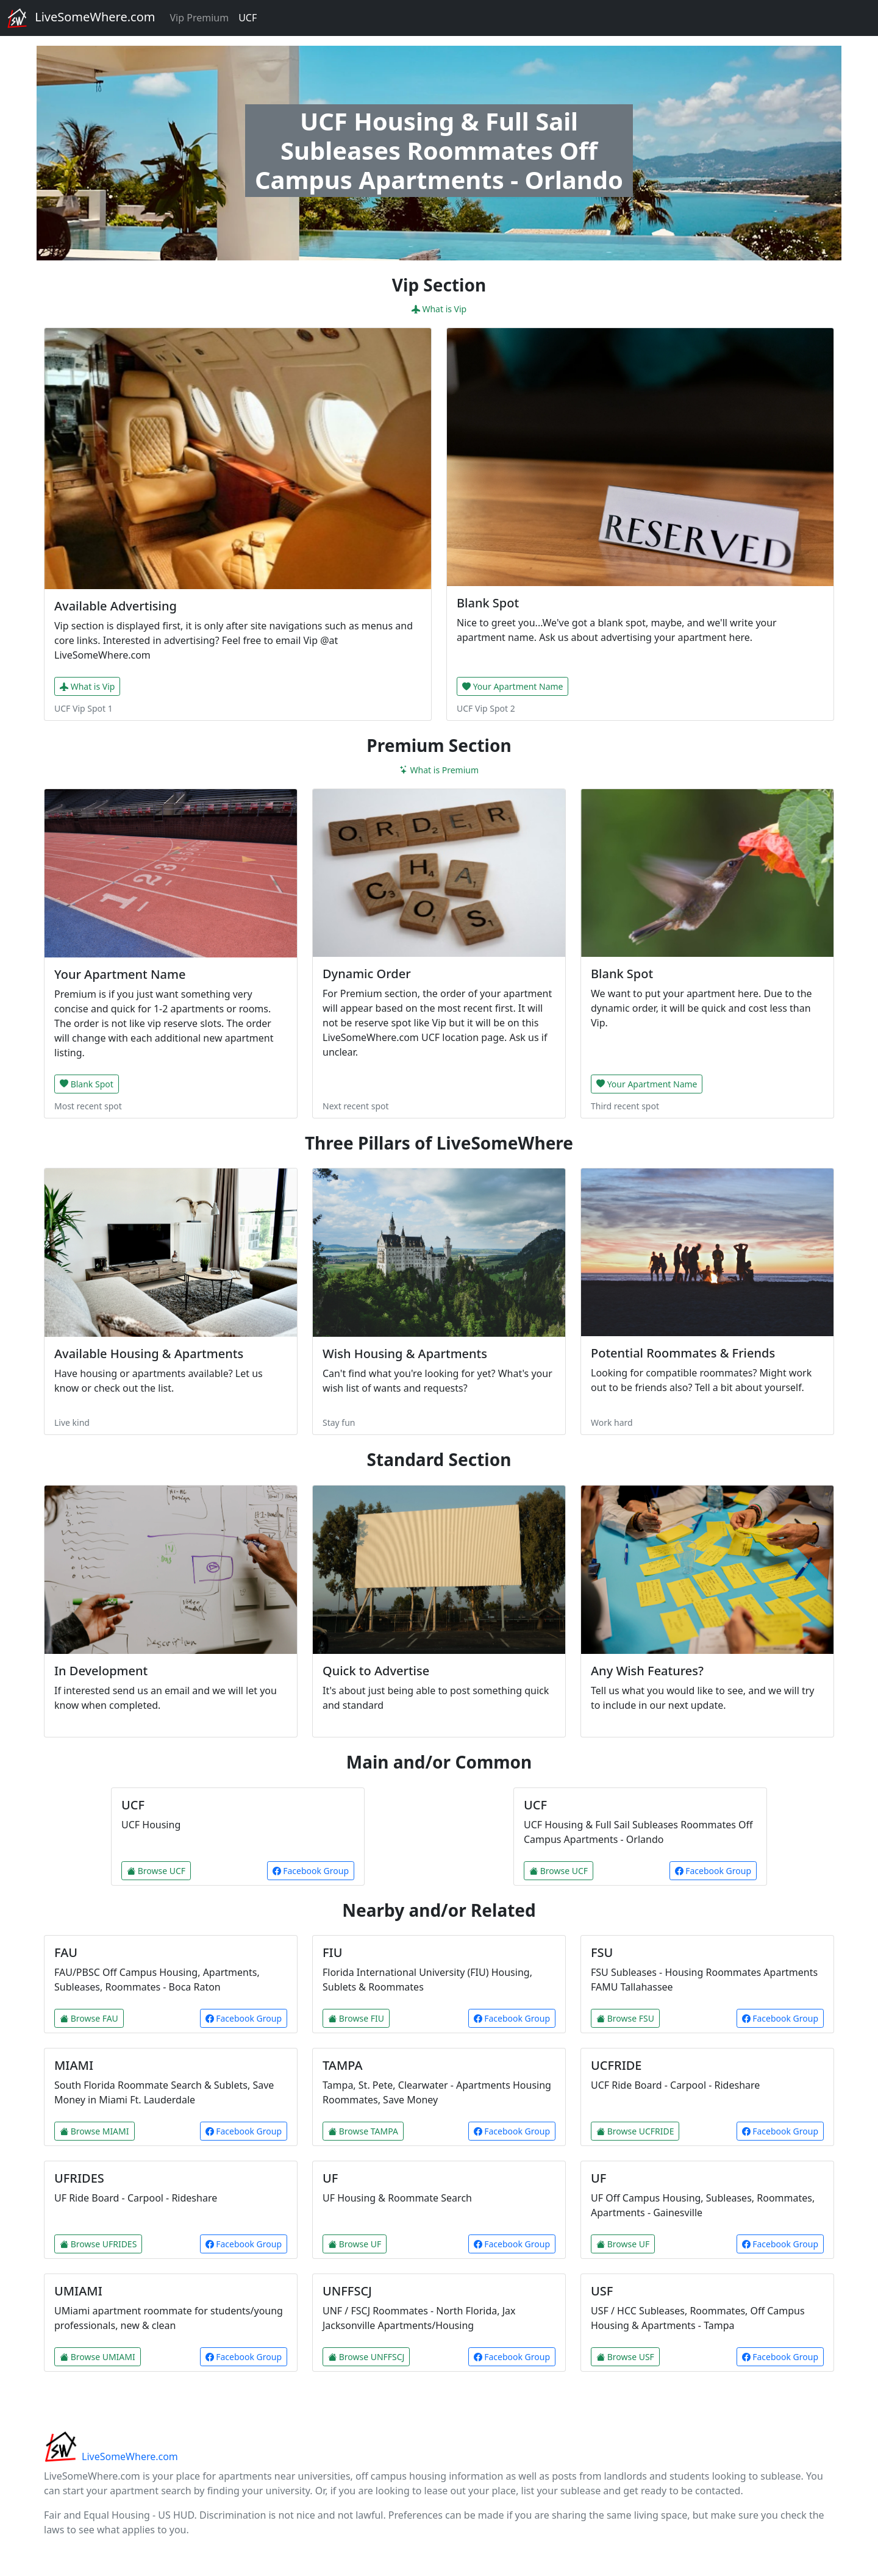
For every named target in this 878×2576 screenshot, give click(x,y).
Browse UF (354, 2244)
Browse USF (625, 2357)
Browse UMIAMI (97, 2357)
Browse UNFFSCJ (366, 2357)
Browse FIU (356, 2018)
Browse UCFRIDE (635, 2131)
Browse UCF (156, 1871)
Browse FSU (625, 2018)
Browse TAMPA (363, 2131)
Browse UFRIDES (98, 2244)
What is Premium (439, 770)
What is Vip (439, 309)
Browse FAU (89, 2018)
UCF (247, 17)
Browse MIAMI (94, 2131)
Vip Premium (199, 17)
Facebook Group (311, 1871)
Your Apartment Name (512, 686)
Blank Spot (86, 1084)
